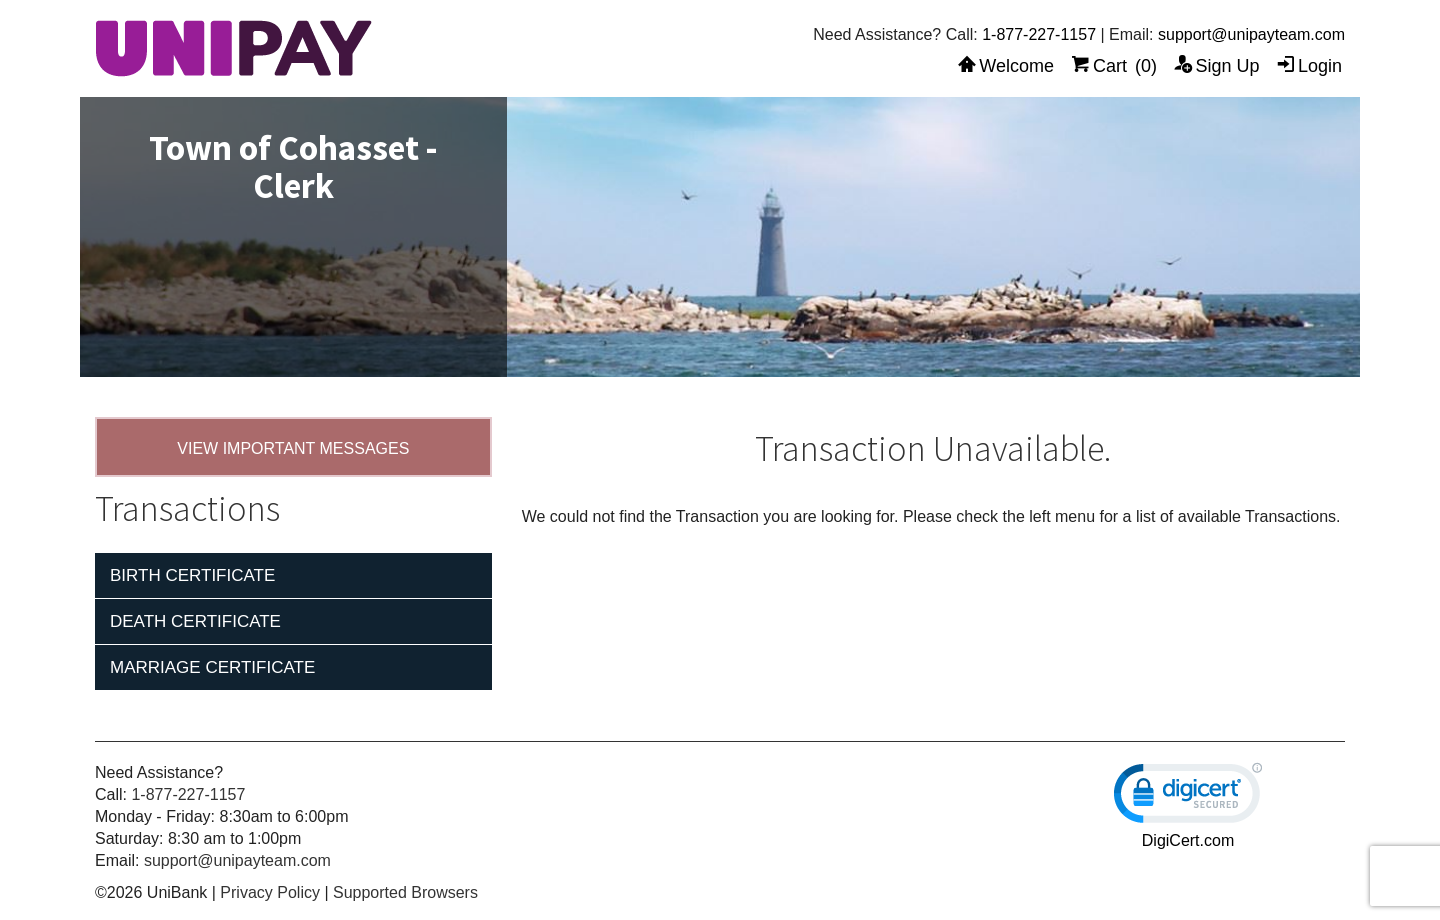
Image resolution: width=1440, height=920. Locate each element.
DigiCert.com (1188, 840)
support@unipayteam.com (1251, 34)
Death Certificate (195, 621)
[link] (1188, 797)
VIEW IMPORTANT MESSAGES (293, 448)
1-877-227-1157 (1039, 34)
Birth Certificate (192, 575)
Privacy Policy (270, 892)
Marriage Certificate (212, 667)
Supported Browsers (405, 892)
